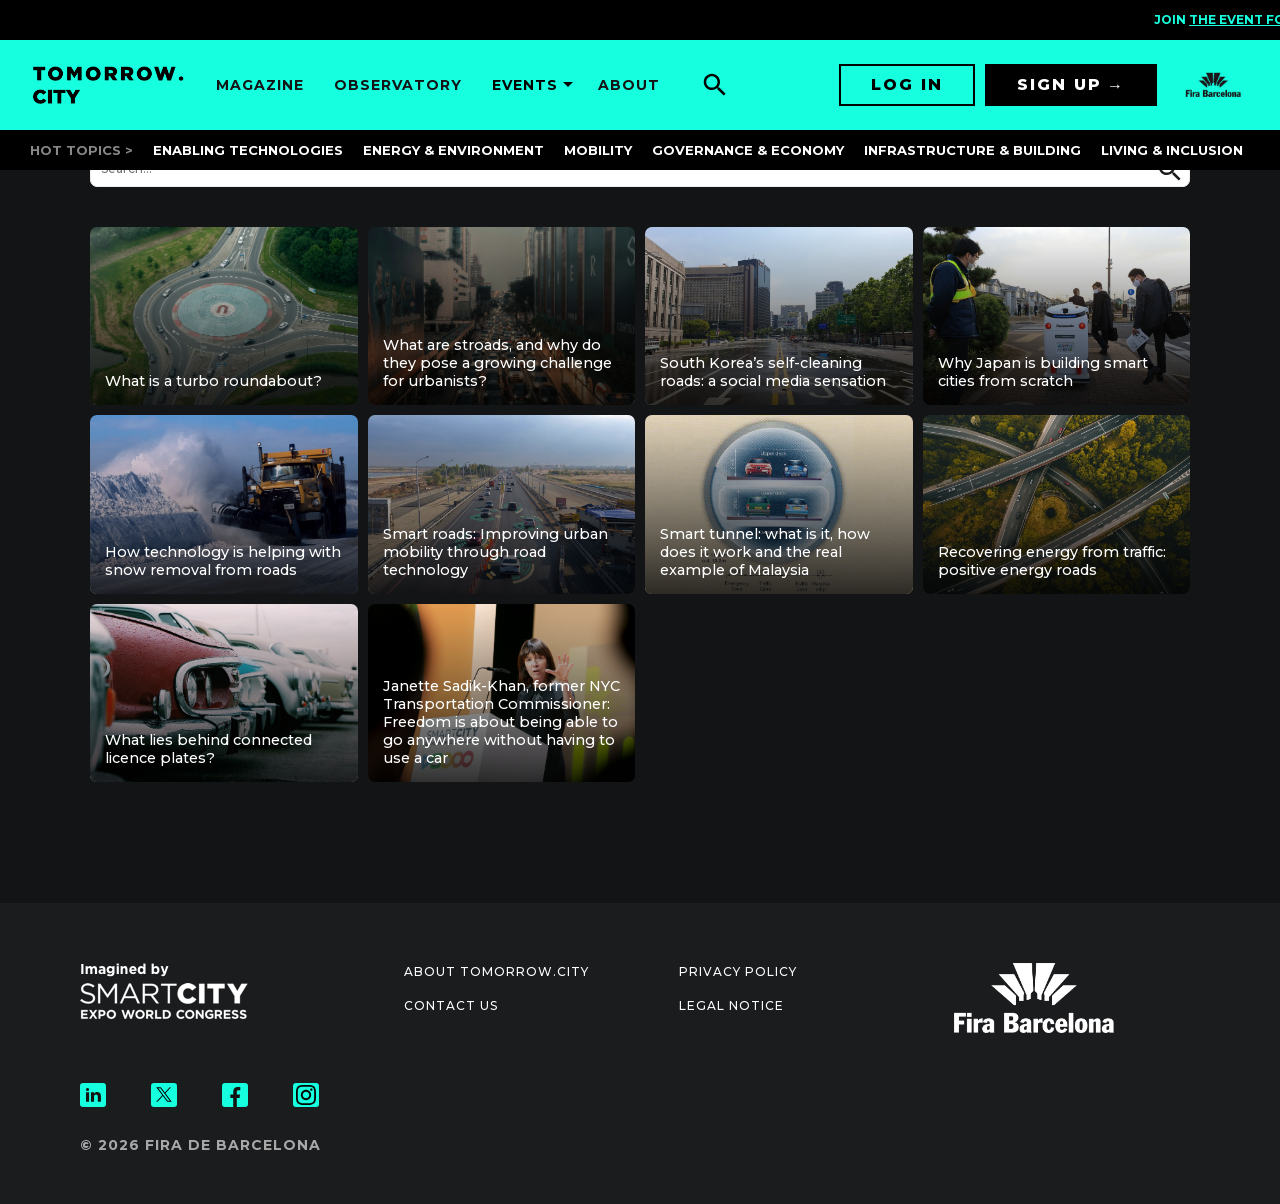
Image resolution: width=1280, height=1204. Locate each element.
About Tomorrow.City (496, 971)
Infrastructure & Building (972, 150)
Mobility (598, 150)
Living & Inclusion (1172, 150)
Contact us (451, 1005)
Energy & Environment (453, 150)
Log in (907, 84)
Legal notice (731, 1005)
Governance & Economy (748, 150)
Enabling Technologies (248, 150)
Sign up (1059, 84)
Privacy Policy (738, 971)
